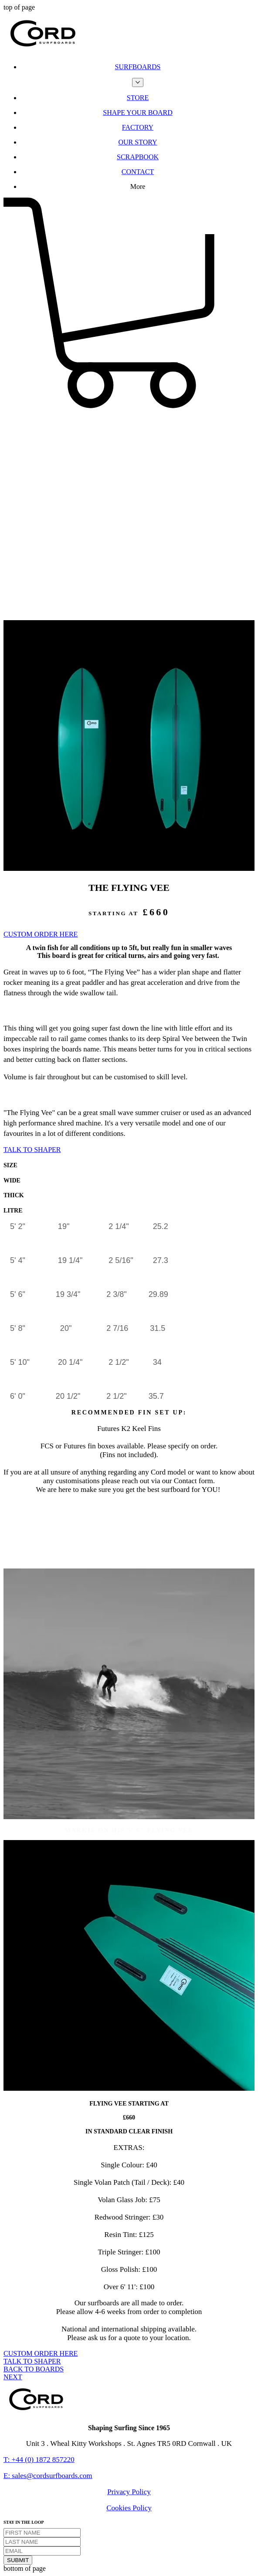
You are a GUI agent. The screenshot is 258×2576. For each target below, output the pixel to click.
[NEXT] (12, 2377)
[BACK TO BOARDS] (33, 2369)
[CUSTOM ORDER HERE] (40, 934)
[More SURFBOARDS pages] (137, 82)
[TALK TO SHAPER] (32, 1149)
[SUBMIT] (17, 2560)
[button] (129, 409)
